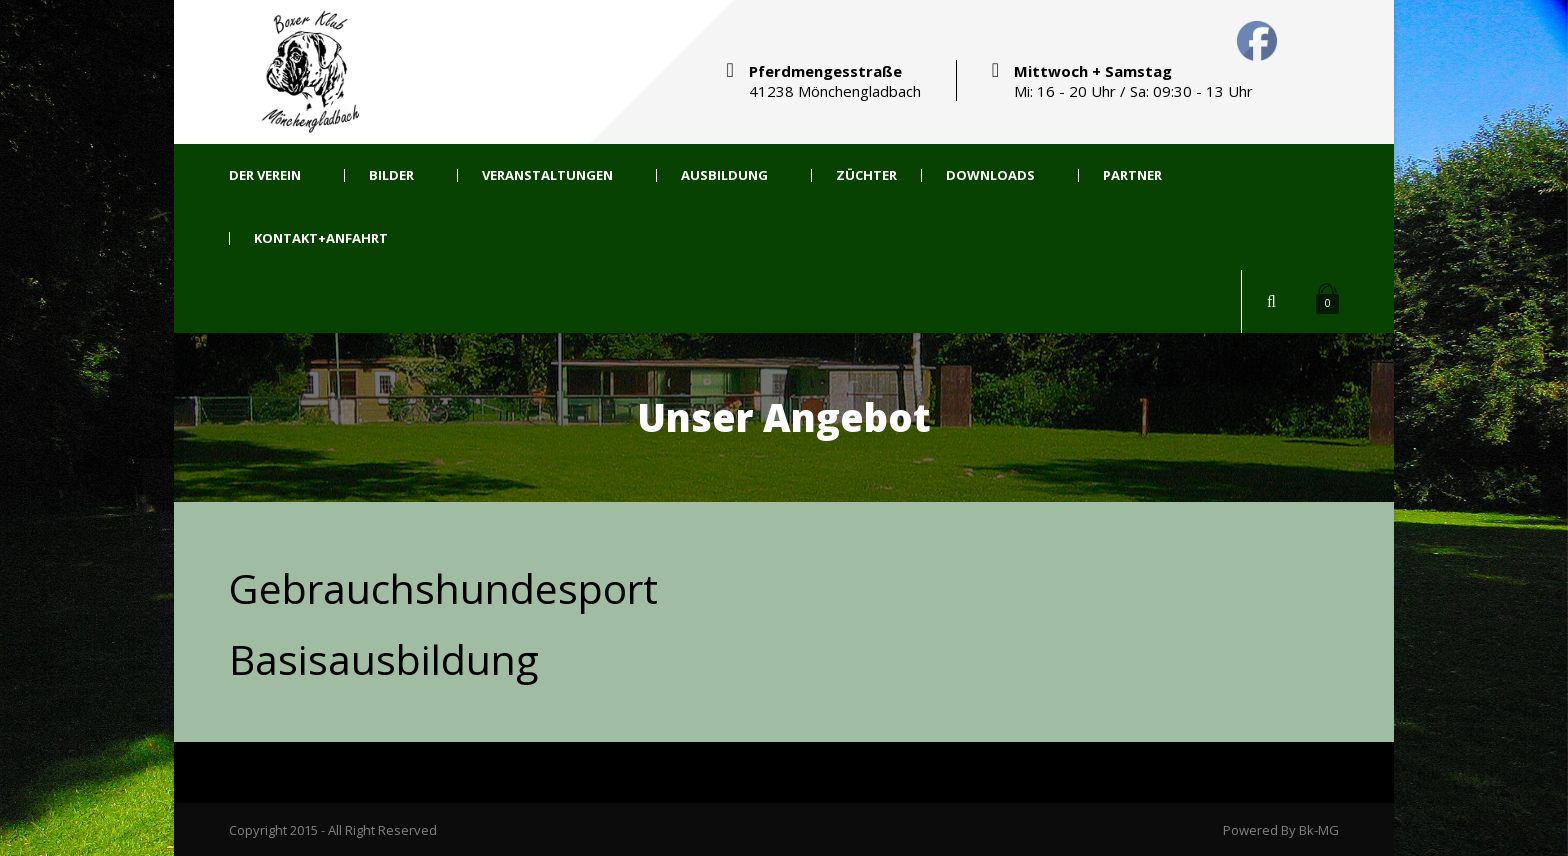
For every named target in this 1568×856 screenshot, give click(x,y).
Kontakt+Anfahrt (321, 238)
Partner (1132, 175)
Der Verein (265, 175)
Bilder (391, 175)
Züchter (866, 175)
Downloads (990, 175)
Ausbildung (724, 175)
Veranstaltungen (547, 175)
